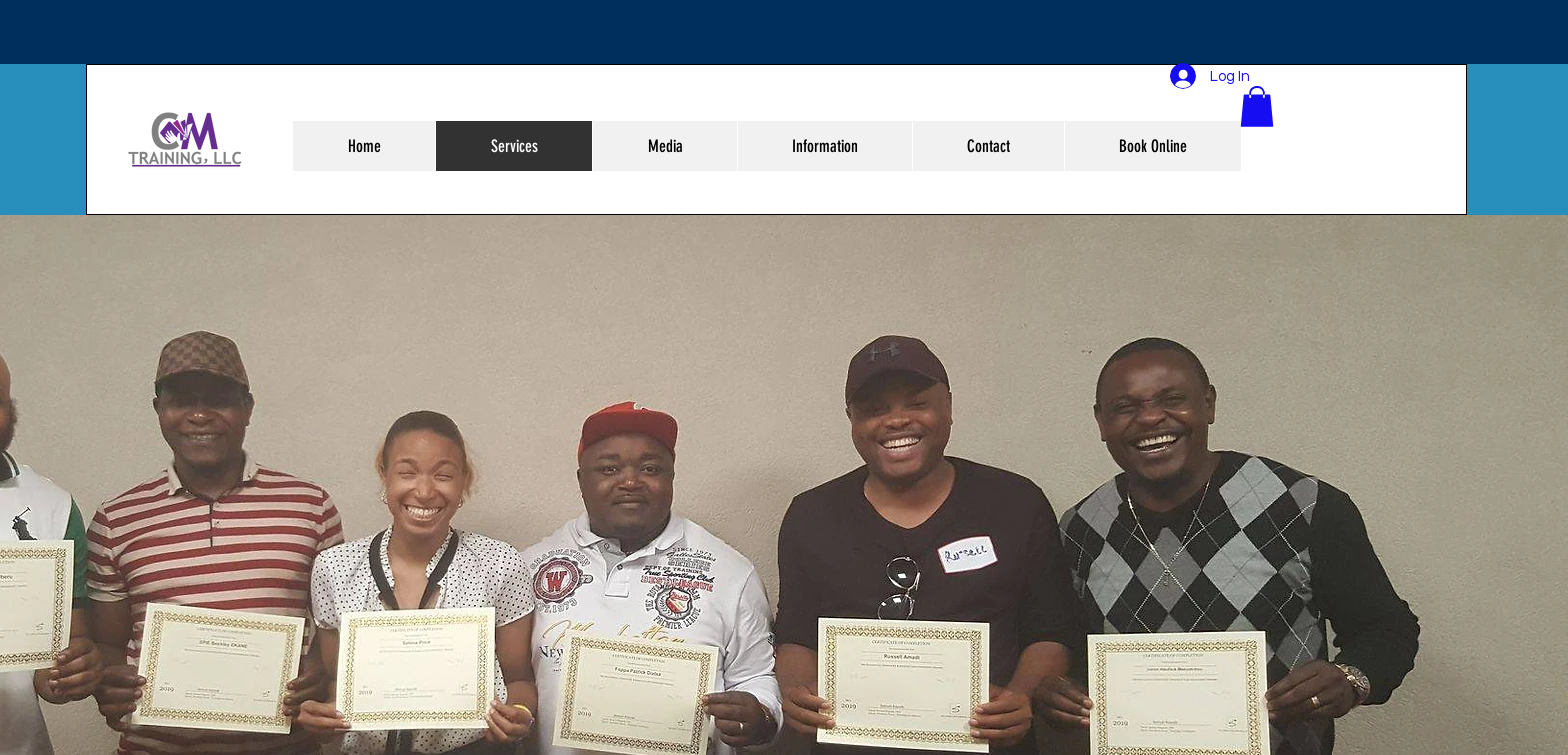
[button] (1257, 106)
